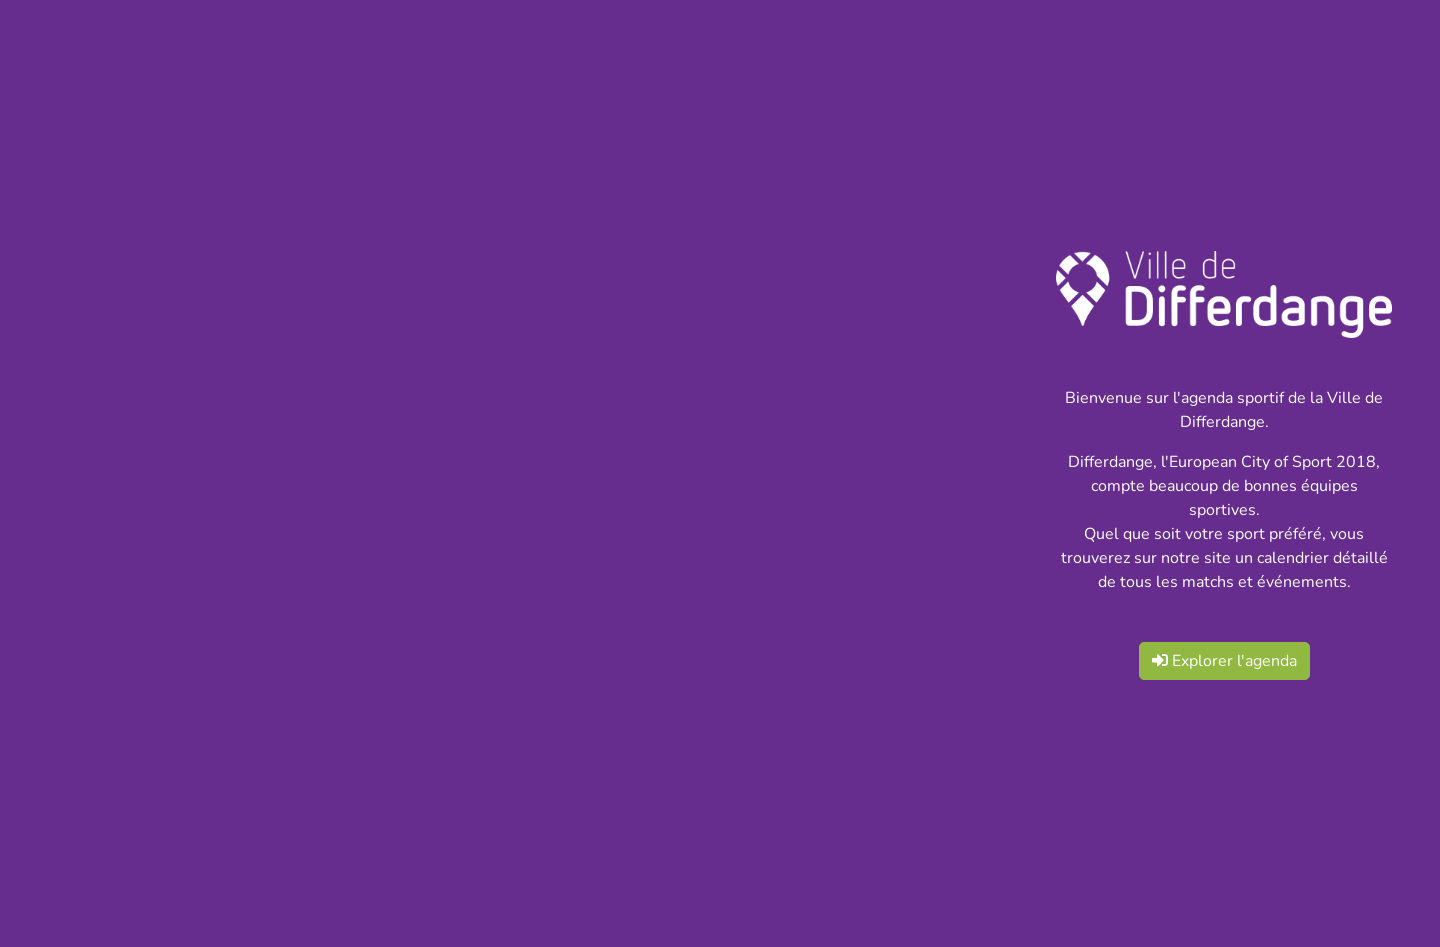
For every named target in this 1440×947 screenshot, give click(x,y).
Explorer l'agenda (1224, 661)
